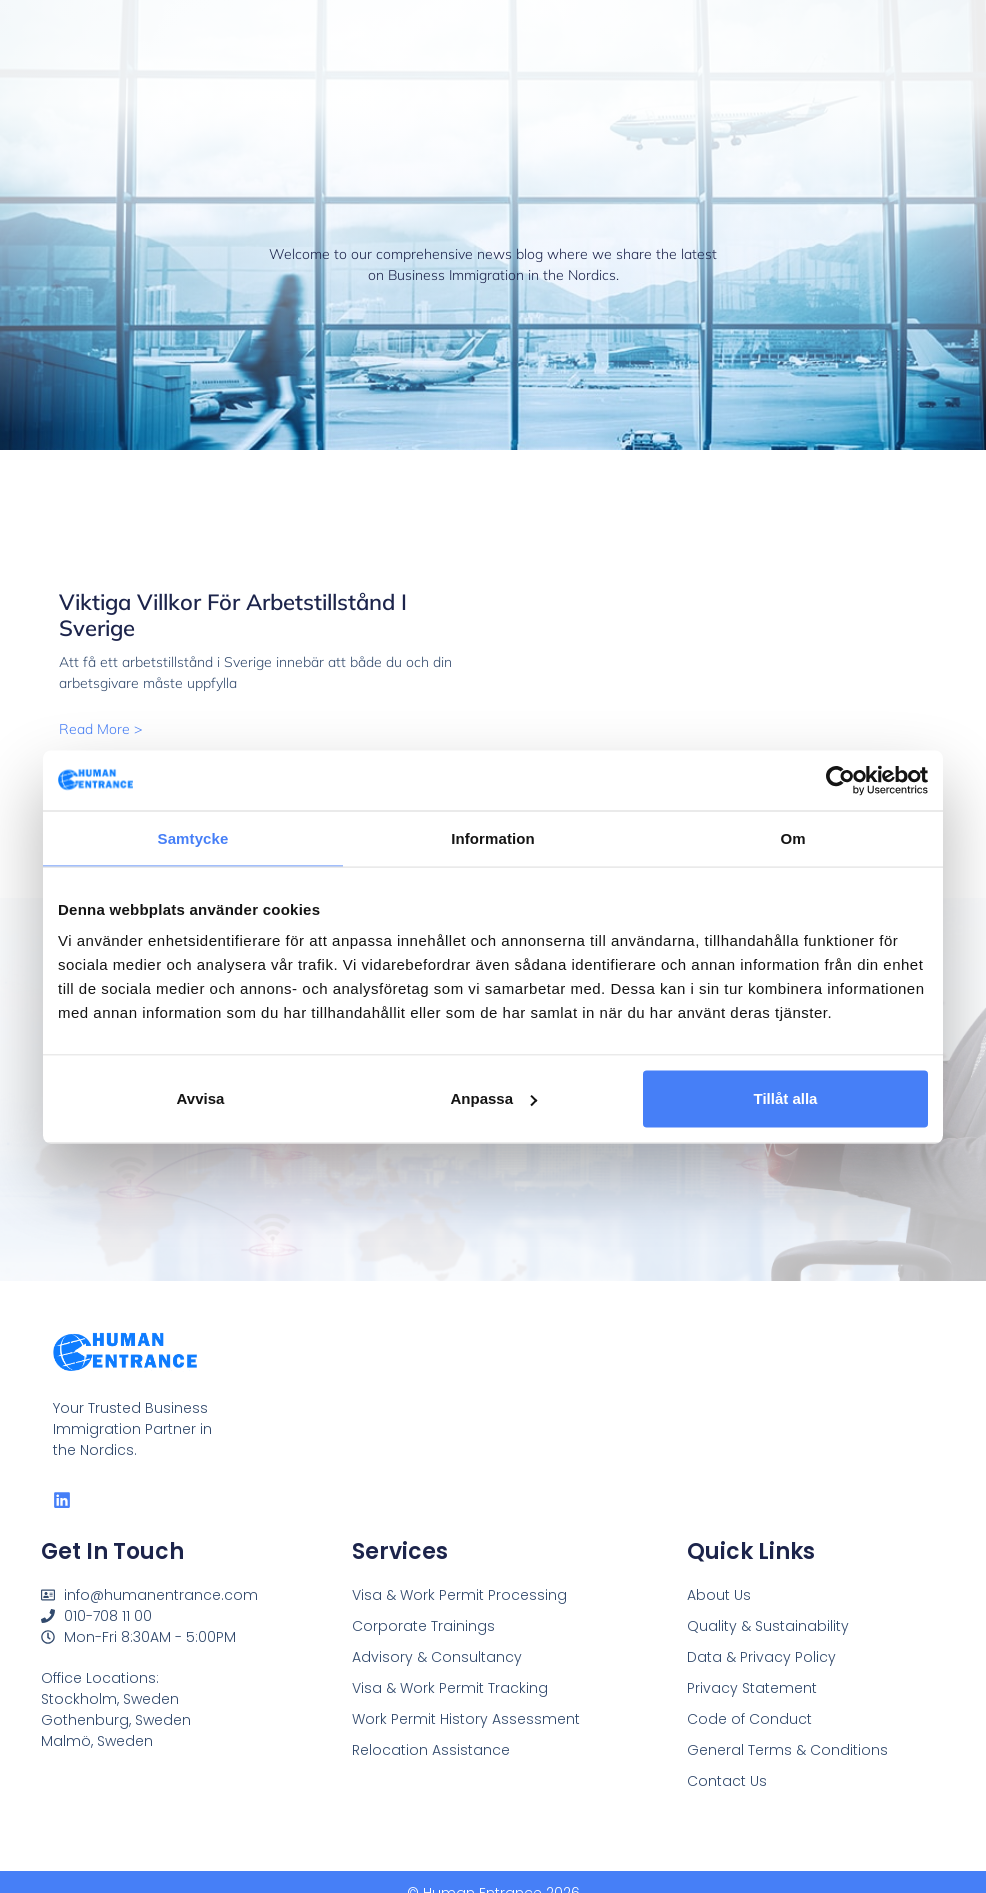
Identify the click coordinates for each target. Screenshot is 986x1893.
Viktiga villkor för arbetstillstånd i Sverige (233, 615)
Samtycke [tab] (193, 837)
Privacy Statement (752, 1688)
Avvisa (201, 1098)
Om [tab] (792, 837)
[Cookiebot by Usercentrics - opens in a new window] (840, 780)
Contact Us (727, 1781)
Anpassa (493, 1098)
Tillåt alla (786, 1098)
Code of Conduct (749, 1719)
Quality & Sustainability (768, 1626)
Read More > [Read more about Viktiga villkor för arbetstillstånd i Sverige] (100, 729)
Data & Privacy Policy (761, 1657)
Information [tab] (493, 837)
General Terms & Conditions (787, 1750)
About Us (719, 1595)
